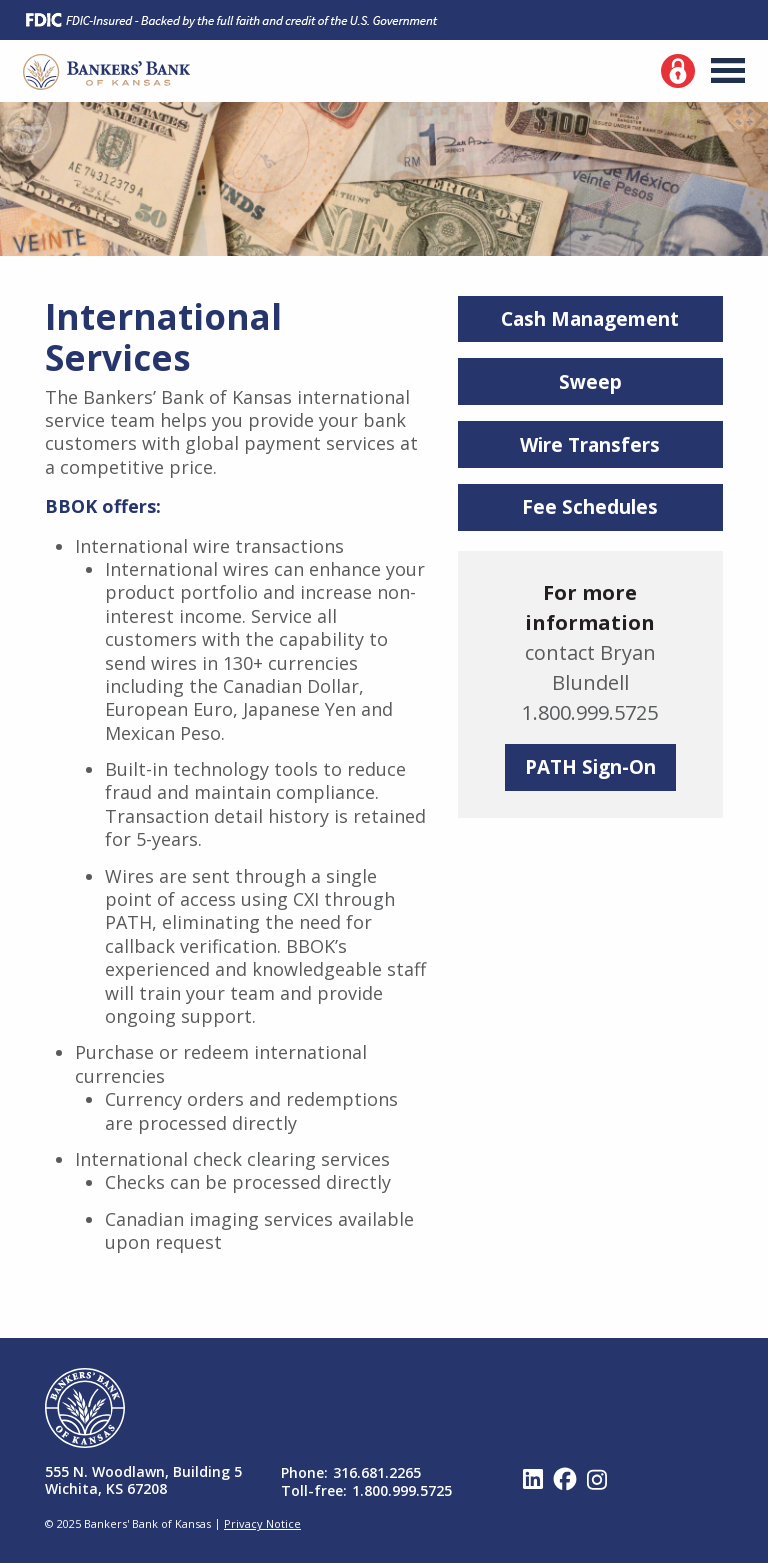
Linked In (533, 1479)
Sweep (590, 382)
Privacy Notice (262, 1523)
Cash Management (590, 319)
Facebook (565, 1479)
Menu (728, 71)
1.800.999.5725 (402, 1490)
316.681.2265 (377, 1472)
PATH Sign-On (590, 767)
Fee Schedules (590, 507)
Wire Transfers (590, 445)
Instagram (597, 1479)
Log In (678, 71)
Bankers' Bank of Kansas (106, 72)
